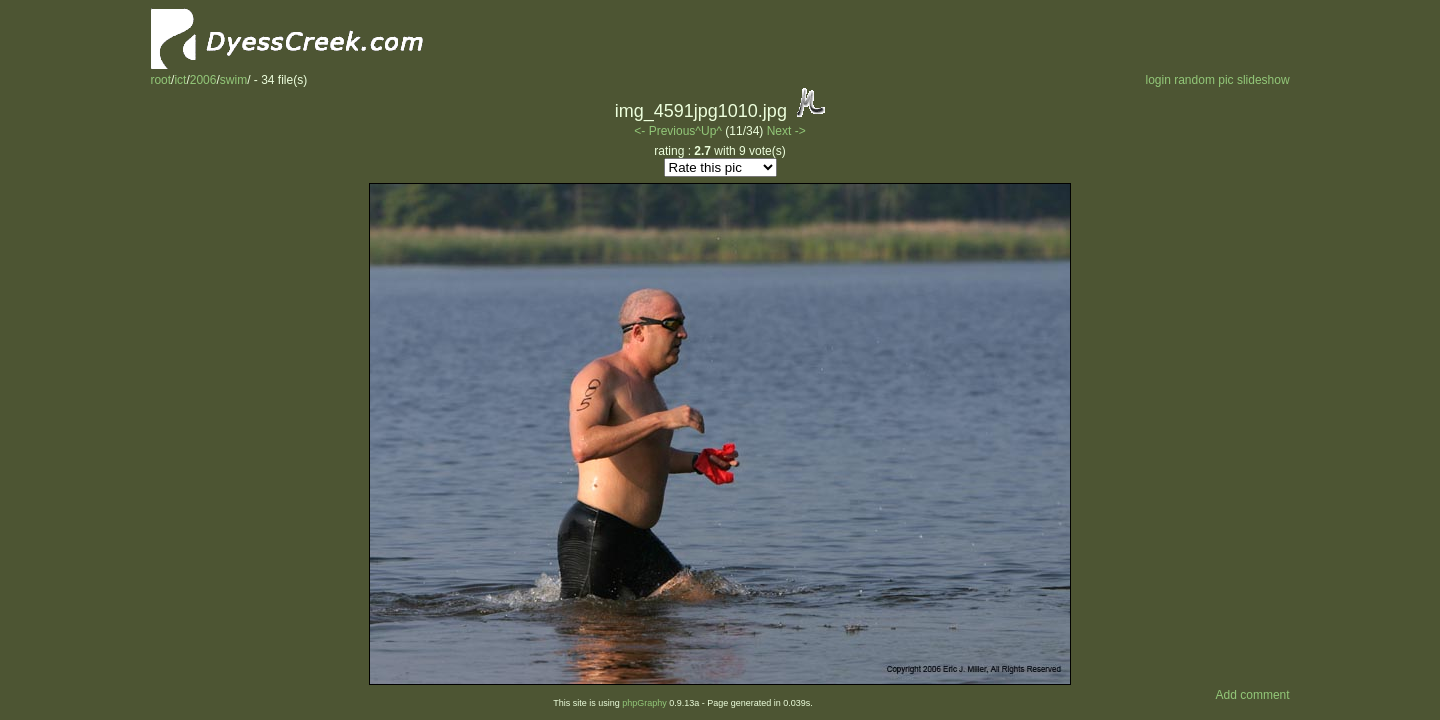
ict (180, 80)
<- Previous (664, 131)
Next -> (786, 131)
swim (233, 80)
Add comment (1253, 695)
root (160, 80)
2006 (203, 80)
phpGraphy (644, 703)
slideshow (1263, 80)
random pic (1203, 80)
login (1157, 80)
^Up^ (708, 131)
